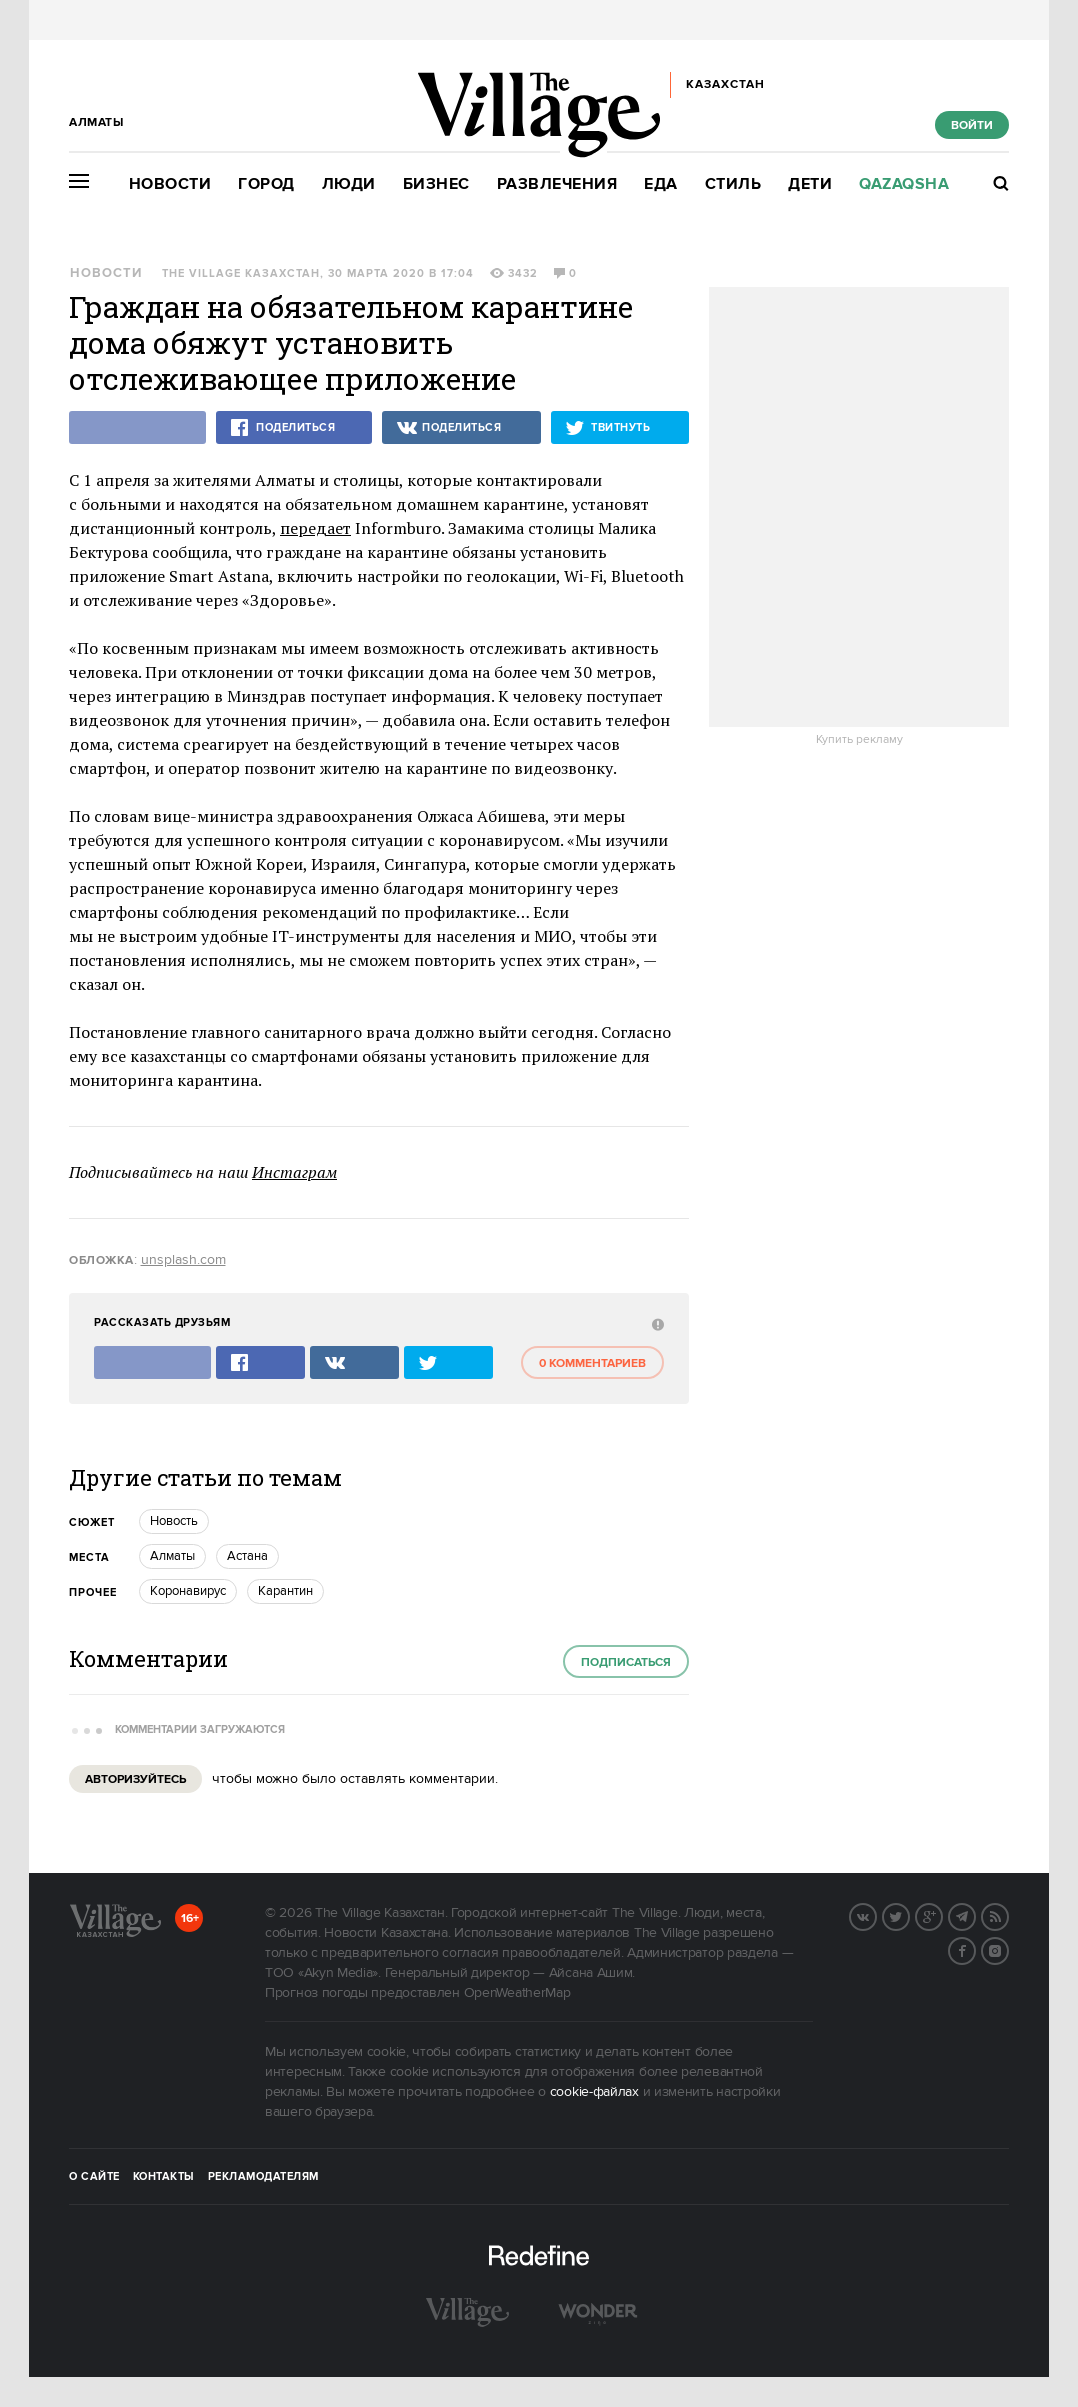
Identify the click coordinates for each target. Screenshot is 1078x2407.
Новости (170, 184)
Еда (661, 184)
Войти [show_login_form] (972, 125)
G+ (942, 1915)
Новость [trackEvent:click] (174, 1521)
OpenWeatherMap (517, 1993)
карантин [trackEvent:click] (285, 1591)
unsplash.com (183, 1260)
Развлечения (557, 184)
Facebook (975, 1949)
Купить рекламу (859, 740)
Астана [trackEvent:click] (247, 1556)
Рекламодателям (263, 2177)
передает (315, 528)
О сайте (94, 2177)
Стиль (733, 184)
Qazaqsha (904, 184)
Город (266, 184)
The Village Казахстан (241, 274)
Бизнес (436, 184)
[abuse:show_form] (655, 1323)
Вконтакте (876, 1915)
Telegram (975, 1915)
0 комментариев (592, 1363)
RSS (1008, 1915)
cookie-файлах (594, 2092)
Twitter (909, 1915)
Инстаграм (294, 1172)
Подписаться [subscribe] (626, 1662)
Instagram (1008, 1949)
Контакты (164, 2177)
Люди (349, 184)
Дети (810, 184)
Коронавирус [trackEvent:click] (188, 1591)
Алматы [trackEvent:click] (172, 1556)
